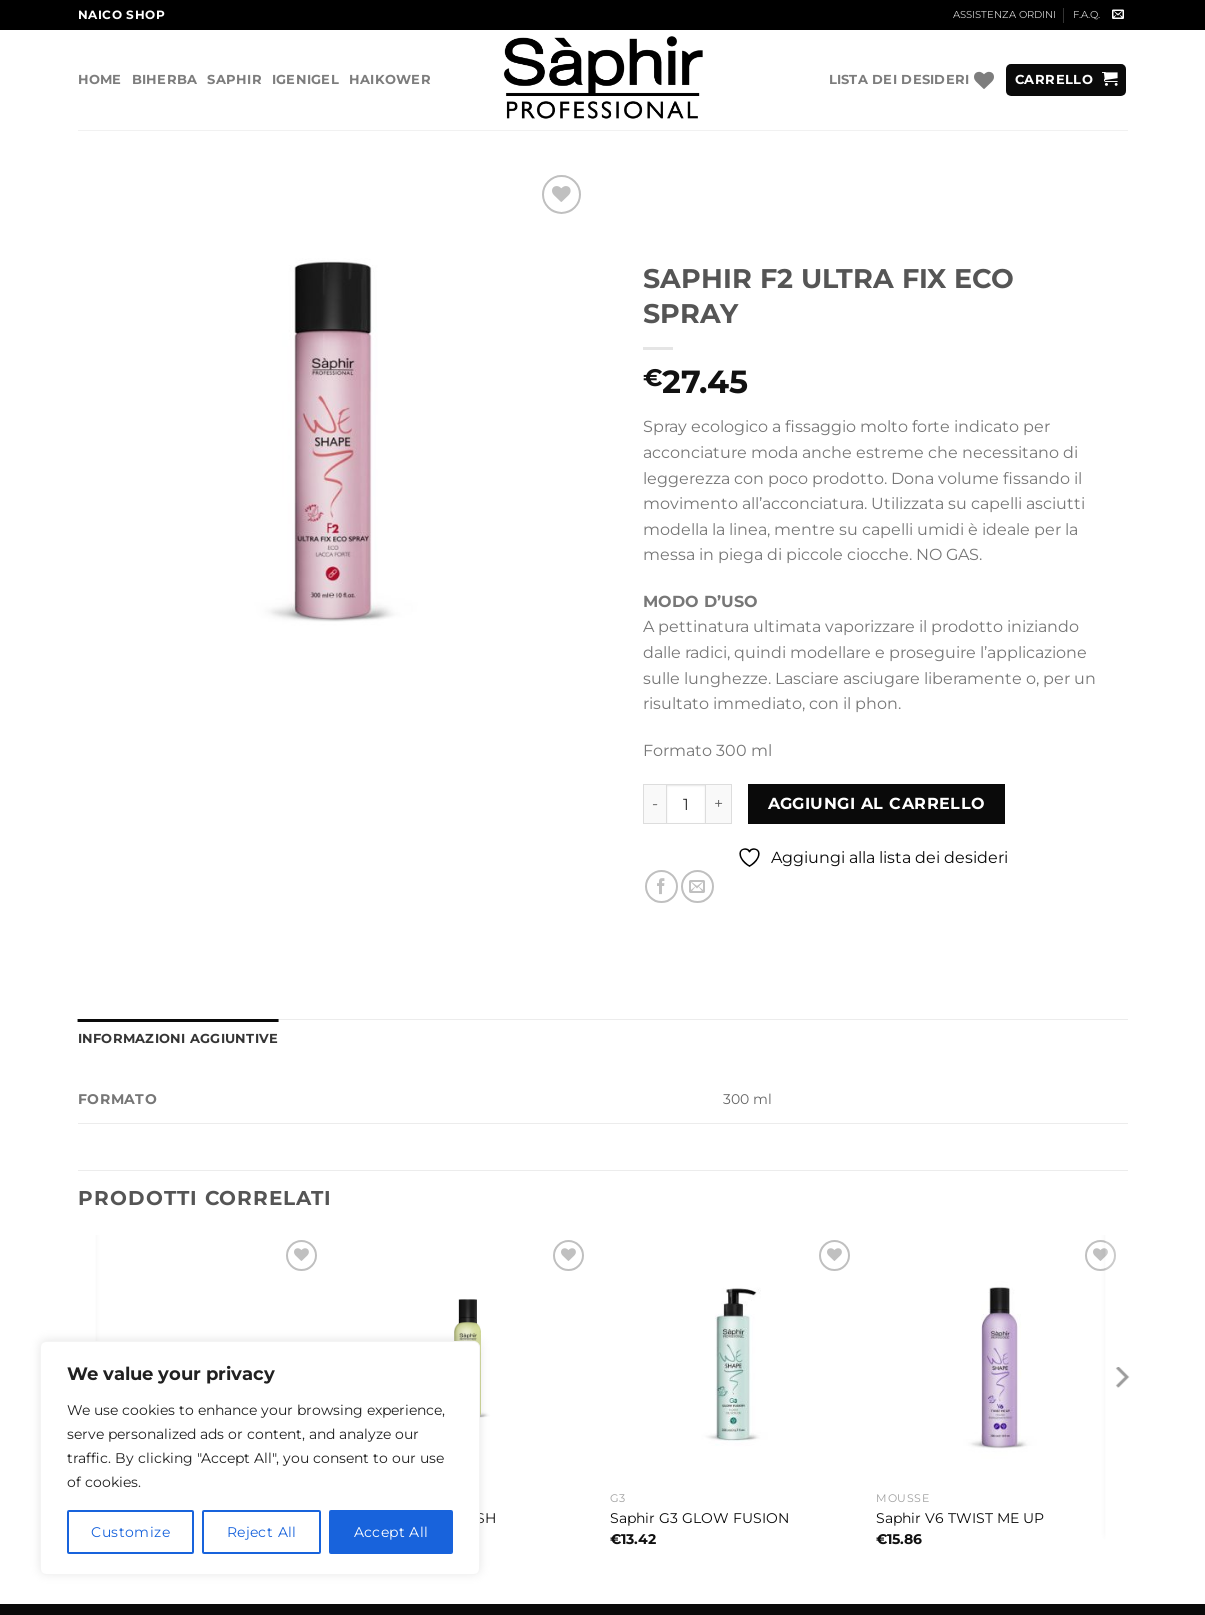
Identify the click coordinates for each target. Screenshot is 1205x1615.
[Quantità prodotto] (686, 804)
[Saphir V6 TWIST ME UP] (999, 1358)
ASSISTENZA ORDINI (1004, 14)
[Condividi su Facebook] (661, 886)
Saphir (234, 79)
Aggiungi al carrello (877, 803)
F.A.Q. (1086, 14)
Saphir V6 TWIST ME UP (960, 1518)
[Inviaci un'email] (1118, 15)
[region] (260, 1458)
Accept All (391, 1532)
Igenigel (305, 79)
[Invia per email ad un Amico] (697, 886)
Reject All (262, 1532)
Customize (130, 1532)
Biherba (165, 79)
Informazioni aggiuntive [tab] (178, 1038)
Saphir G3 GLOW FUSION (699, 1518)
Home (100, 79)
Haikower (390, 79)
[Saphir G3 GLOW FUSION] (733, 1358)
